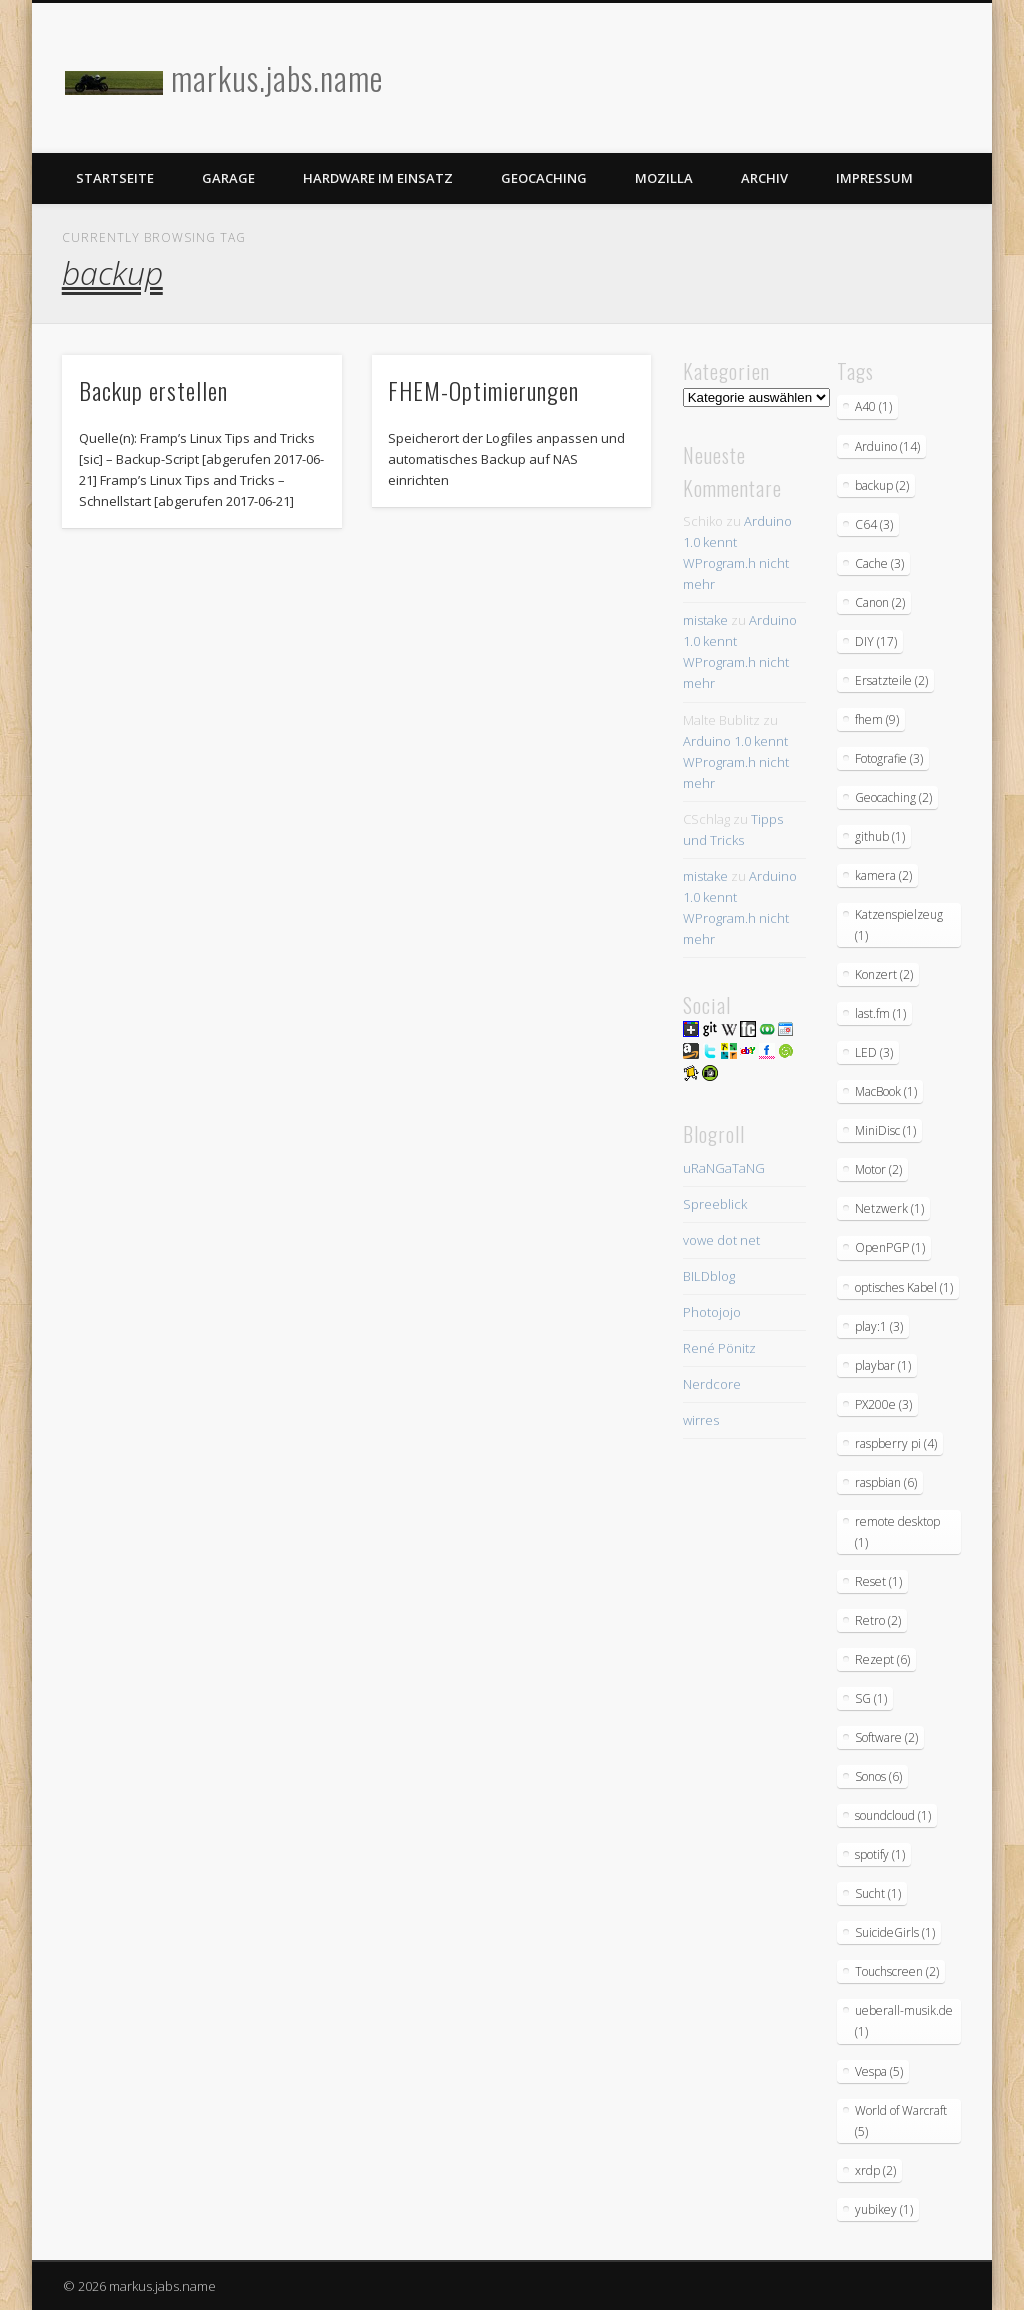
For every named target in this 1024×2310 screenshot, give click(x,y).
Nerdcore (712, 1384)
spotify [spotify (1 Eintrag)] (880, 1854)
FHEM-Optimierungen (483, 390)
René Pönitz (719, 1348)
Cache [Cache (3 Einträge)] (879, 563)
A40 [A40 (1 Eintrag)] (873, 406)
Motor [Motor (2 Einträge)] (878, 1169)
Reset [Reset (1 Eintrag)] (878, 1581)
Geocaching (544, 178)
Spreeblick (715, 1204)
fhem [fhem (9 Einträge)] (877, 719)
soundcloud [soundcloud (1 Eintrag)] (893, 1815)
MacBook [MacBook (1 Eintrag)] (886, 1091)
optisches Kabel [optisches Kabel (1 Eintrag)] (904, 1287)
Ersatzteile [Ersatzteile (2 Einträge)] (891, 680)
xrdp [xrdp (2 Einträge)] (875, 2170)
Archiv (764, 178)
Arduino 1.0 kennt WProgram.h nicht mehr (736, 762)
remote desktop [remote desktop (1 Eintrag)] (897, 1532)
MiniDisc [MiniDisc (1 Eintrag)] (885, 1130)
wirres (701, 1420)
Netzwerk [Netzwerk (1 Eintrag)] (889, 1208)
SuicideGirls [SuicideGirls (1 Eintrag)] (895, 1932)
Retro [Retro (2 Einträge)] (878, 1620)
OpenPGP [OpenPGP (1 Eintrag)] (890, 1247)
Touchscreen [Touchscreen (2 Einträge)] (897, 1971)
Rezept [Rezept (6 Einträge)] (882, 1659)
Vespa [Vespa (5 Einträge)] (879, 2071)
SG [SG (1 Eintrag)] (871, 1698)
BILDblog (709, 1276)
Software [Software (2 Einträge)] (886, 1737)
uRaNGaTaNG (724, 1168)
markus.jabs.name (277, 77)
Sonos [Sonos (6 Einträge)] (878, 1776)
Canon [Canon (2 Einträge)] (880, 602)
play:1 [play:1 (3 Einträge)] (879, 1326)
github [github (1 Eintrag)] (880, 836)
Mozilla (664, 178)
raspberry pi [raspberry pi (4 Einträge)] (896, 1443)
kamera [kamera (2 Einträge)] (883, 875)
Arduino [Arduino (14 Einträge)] (887, 446)
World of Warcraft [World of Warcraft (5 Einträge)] (901, 2121)
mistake (705, 620)
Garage (228, 178)
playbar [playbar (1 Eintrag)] (883, 1365)
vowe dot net (721, 1240)
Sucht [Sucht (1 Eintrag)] (878, 1893)
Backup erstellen (153, 390)
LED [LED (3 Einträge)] (874, 1052)
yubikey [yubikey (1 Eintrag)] (884, 2209)
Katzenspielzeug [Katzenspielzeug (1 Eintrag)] (899, 925)
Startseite (115, 178)
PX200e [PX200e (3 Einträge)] (883, 1404)
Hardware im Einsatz (378, 178)
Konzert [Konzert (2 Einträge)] (884, 974)
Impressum (874, 178)
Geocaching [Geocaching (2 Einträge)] (893, 797)
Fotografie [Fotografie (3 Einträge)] (889, 758)
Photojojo (712, 1312)
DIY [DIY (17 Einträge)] (876, 641)
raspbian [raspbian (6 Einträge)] (886, 1482)
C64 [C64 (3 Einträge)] (874, 524)
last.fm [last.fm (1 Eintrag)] (880, 1013)
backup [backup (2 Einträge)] (882, 485)
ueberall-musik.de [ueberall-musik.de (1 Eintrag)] (904, 2021)
